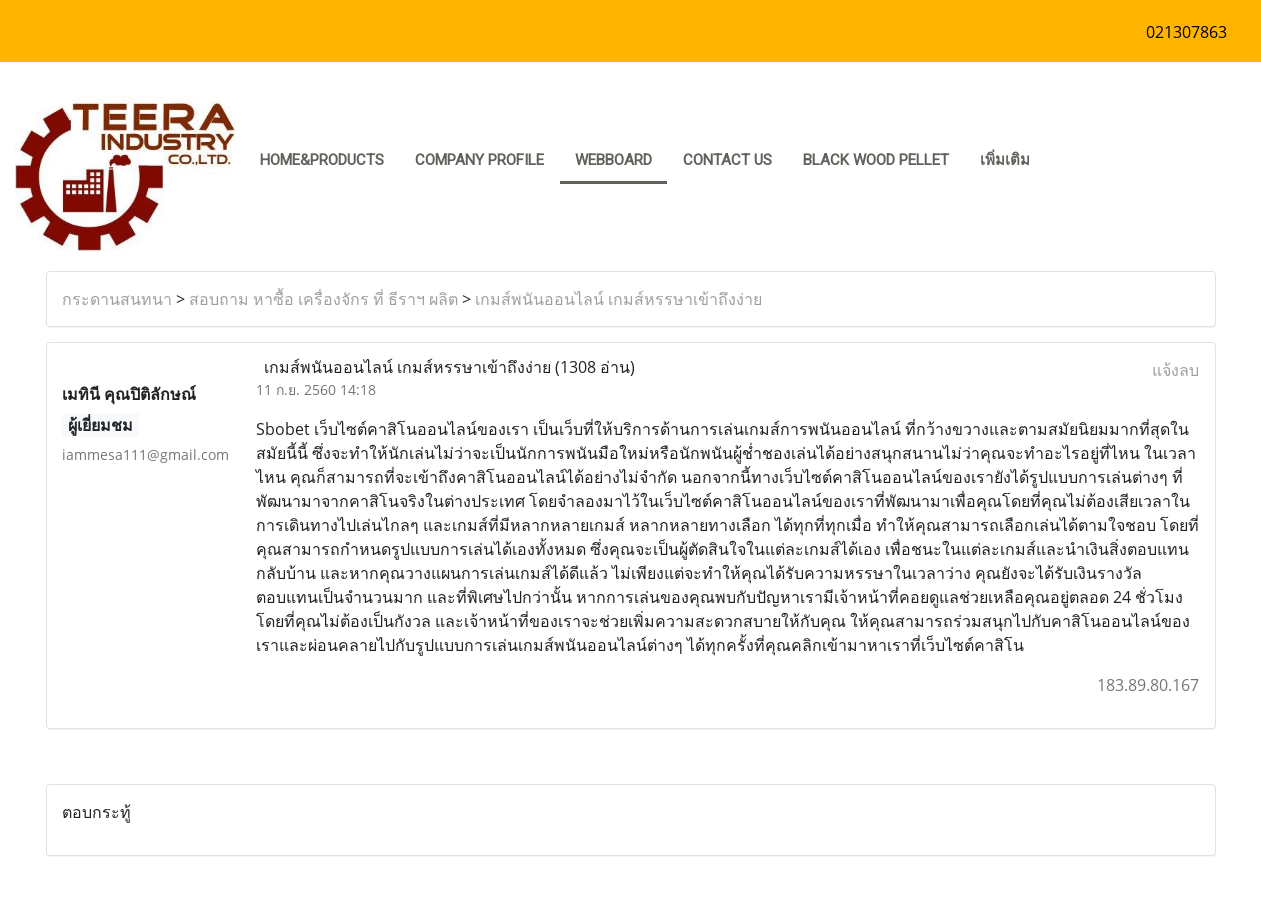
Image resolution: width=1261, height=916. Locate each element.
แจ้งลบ (1175, 370)
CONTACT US (727, 160)
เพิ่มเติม (1005, 160)
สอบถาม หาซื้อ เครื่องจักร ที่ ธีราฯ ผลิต (323, 299)
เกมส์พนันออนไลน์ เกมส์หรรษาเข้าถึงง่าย (618, 299)
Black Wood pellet (876, 160)
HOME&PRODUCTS (322, 160)
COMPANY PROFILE (479, 160)
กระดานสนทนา (117, 299)
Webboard (613, 160)
